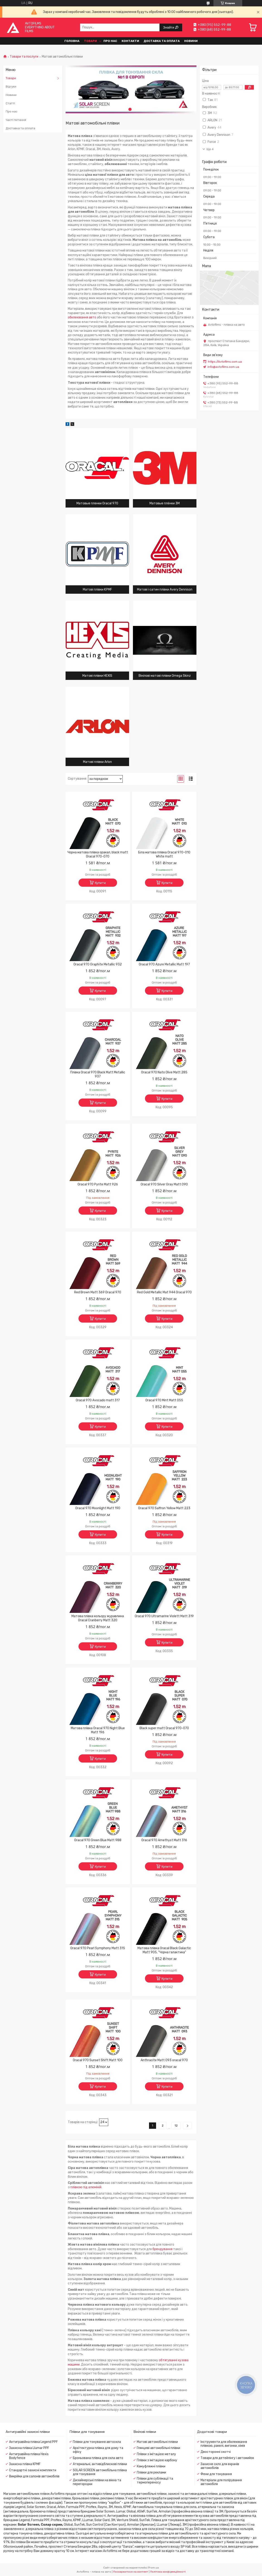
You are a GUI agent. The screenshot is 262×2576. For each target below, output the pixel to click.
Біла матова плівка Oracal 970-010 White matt (164, 854)
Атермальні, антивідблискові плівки (100, 2464)
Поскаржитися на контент (130, 2571)
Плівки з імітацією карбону (157, 2460)
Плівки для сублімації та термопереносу (155, 2480)
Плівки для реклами (151, 2472)
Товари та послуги (24, 57)
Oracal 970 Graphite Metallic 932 (97, 964)
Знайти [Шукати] (169, 27)
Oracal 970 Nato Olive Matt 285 (164, 1072)
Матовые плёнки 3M (164, 503)
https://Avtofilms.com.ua (225, 361)
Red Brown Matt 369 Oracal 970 (97, 1292)
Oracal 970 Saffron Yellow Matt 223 (164, 1508)
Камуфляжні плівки (151, 2466)
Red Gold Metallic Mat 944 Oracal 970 (164, 1292)
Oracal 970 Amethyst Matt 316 (164, 1840)
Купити (100, 883)
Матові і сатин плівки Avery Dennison (164, 589)
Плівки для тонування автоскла (97, 2442)
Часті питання (16, 120)
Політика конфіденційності (168, 2571)
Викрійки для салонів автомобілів (34, 2476)
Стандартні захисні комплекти (32, 2470)
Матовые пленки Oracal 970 (97, 503)
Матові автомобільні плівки (157, 2442)
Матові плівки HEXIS (97, 676)
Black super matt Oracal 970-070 (164, 1728)
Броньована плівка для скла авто (98, 2458)
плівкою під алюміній (85, 2187)
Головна (71, 41)
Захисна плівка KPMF (25, 2464)
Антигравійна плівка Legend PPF (33, 2442)
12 (176, 2125)
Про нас (110, 41)
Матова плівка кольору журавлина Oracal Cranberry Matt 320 (97, 1618)
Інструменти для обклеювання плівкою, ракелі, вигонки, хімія (224, 2444)
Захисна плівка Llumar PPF (29, 2448)
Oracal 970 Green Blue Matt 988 (97, 1840)
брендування (162, 2249)
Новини (191, 41)
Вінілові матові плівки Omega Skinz (165, 676)
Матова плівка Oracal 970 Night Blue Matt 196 (98, 1730)
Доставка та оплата (162, 41)
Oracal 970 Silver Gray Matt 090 (164, 1184)
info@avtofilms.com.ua (223, 367)
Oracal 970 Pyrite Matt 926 (98, 1184)
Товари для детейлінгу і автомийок (227, 2458)
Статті (10, 103)
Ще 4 (209, 149)
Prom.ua (153, 2567)
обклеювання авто (82, 317)
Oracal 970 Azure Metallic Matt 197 (164, 964)
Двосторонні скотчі (216, 2452)
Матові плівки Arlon (97, 762)
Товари (90, 41)
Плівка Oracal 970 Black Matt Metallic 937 (97, 1074)
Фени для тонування (216, 2474)
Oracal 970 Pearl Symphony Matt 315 (97, 1948)
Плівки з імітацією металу (156, 2454)
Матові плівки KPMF (97, 589)
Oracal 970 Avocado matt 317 (98, 1400)
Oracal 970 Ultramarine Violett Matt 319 (164, 1616)
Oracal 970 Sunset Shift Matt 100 (97, 2060)
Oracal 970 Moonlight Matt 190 (97, 1508)
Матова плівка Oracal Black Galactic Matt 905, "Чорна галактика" (164, 1950)
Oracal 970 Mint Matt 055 (164, 1400)
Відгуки (11, 86)
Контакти (130, 41)
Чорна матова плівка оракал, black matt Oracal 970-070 (97, 854)
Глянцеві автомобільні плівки (158, 2448)
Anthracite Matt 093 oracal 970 (164, 2060)
